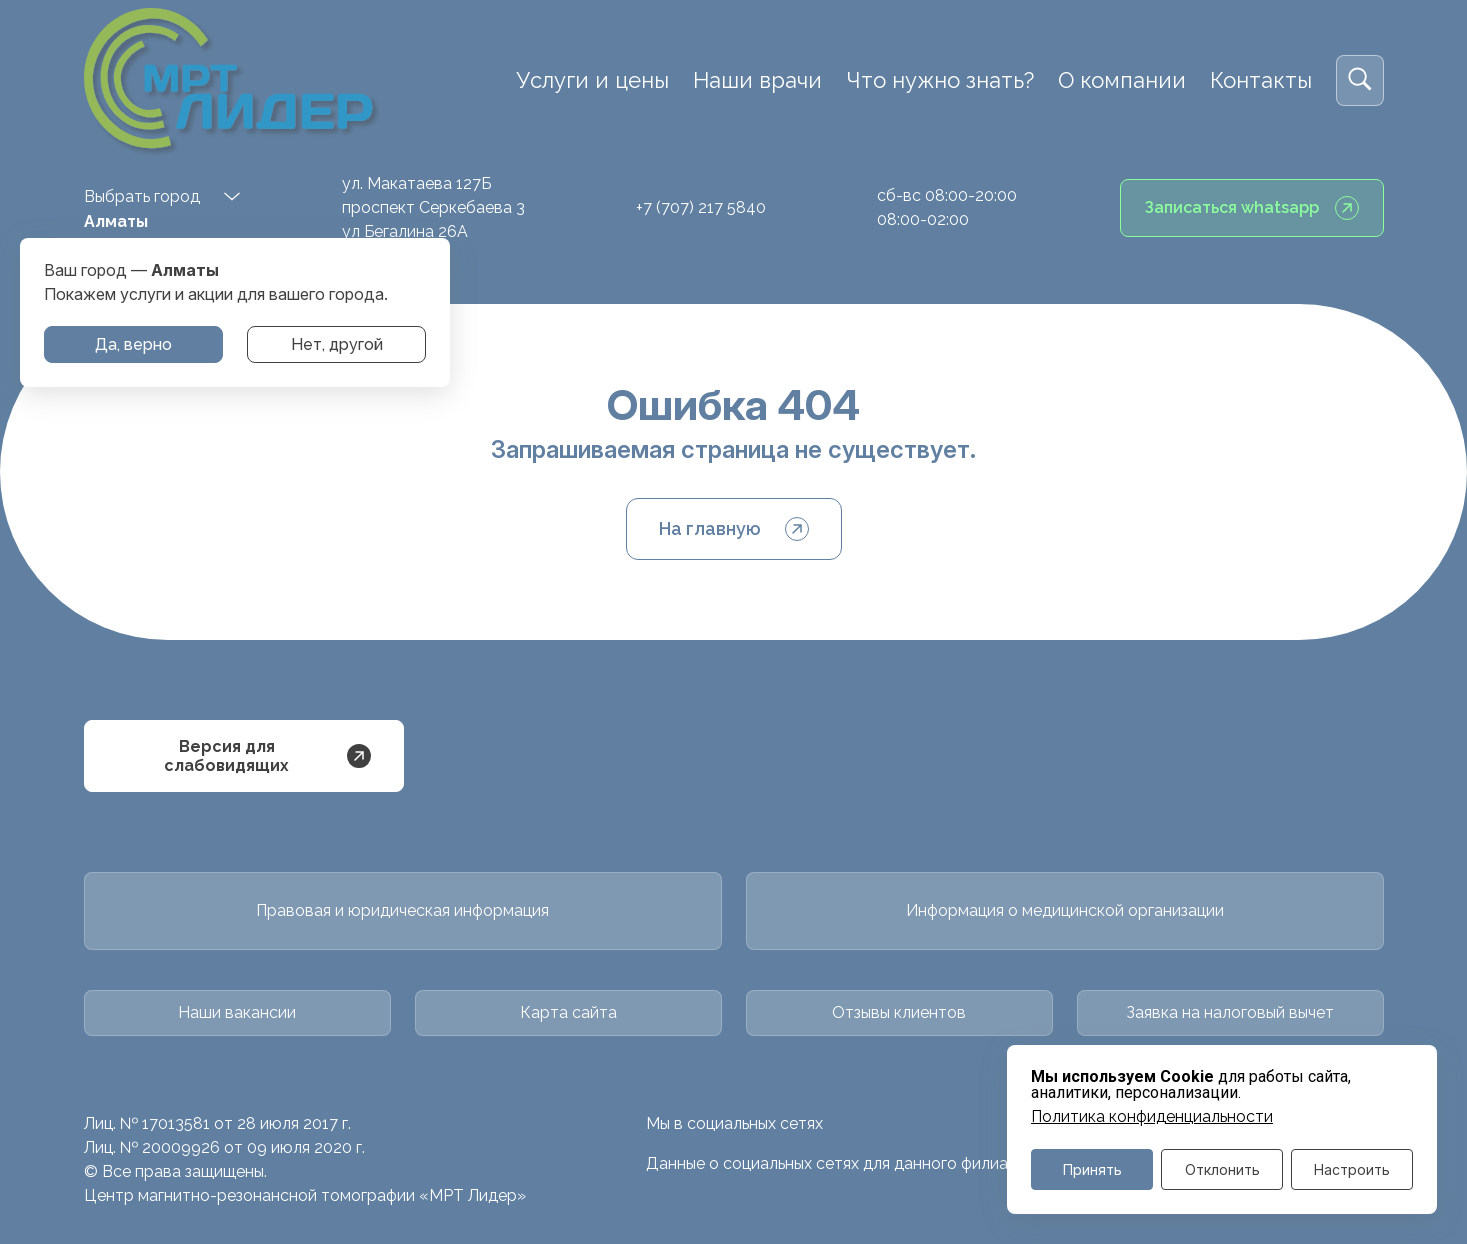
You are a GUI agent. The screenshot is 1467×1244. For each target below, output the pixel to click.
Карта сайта (568, 1012)
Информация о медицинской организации (1065, 910)
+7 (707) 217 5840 (701, 207)
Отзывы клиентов (899, 1012)
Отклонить (1222, 1169)
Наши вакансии (237, 1012)
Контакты (1261, 80)
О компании (1122, 80)
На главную (734, 529)
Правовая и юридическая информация (402, 910)
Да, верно (133, 344)
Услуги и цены (592, 80)
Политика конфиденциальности (1152, 1117)
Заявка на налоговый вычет (1230, 1012)
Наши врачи (757, 80)
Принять (1092, 1169)
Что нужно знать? (940, 80)
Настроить (1352, 1169)
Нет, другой (337, 344)
